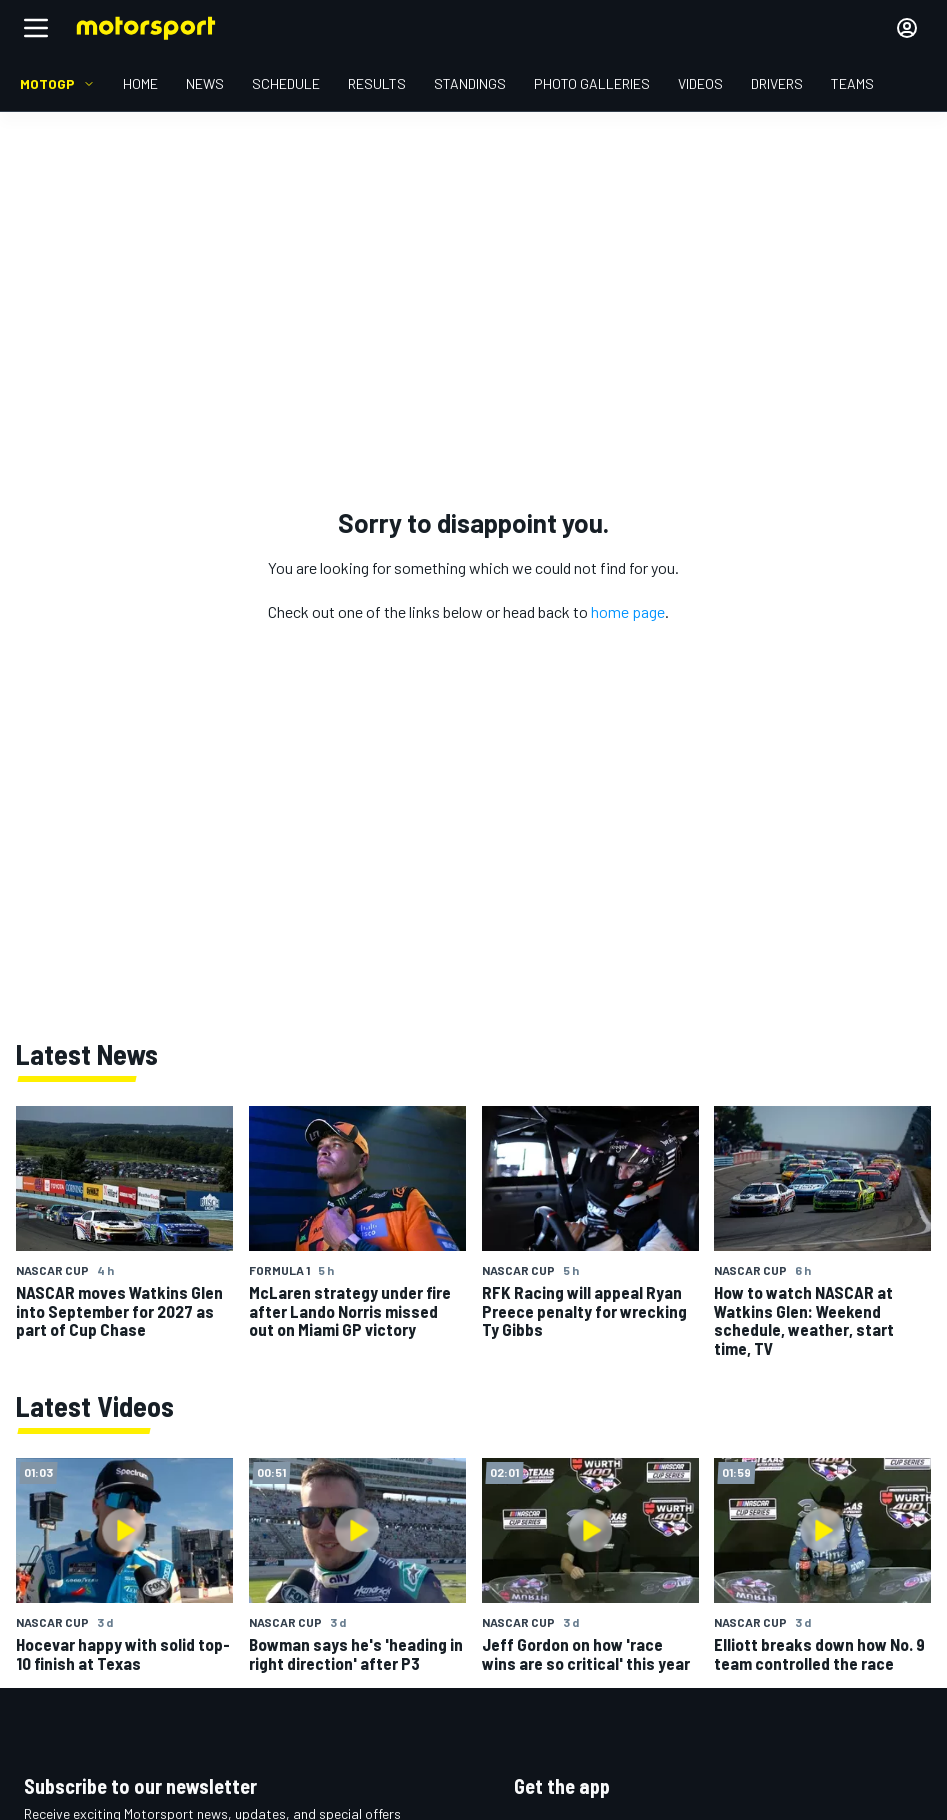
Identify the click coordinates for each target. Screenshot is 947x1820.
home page (628, 611)
